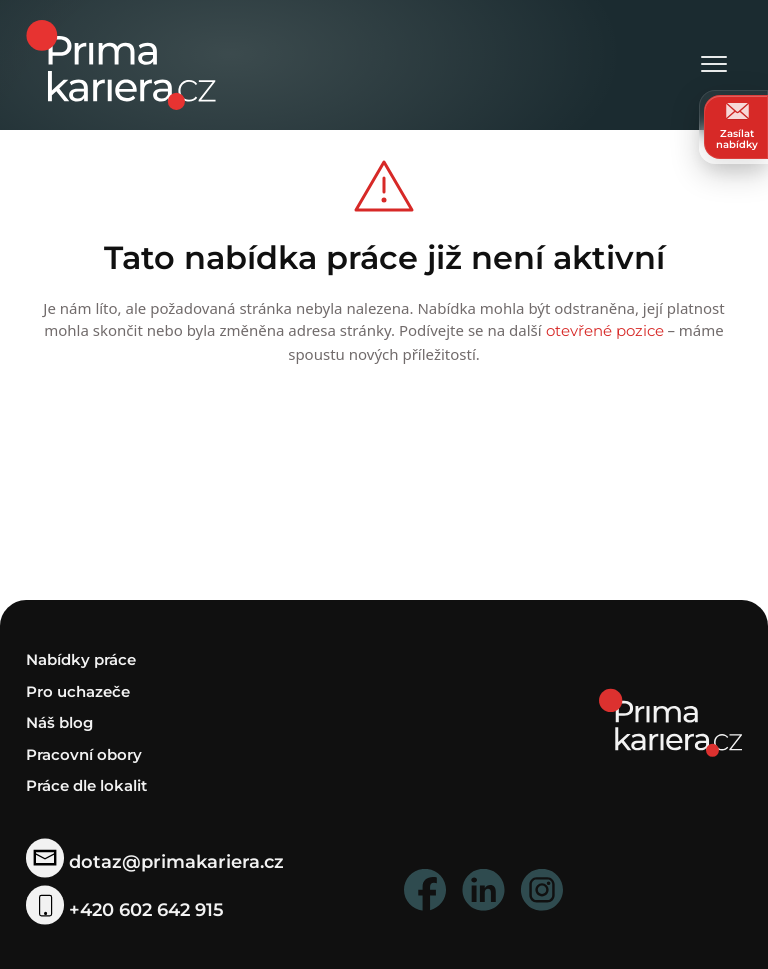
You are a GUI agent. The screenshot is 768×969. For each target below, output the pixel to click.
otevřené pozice (605, 330)
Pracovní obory (84, 754)
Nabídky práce (81, 659)
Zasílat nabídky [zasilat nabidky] (737, 126)
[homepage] (670, 721)
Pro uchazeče (78, 691)
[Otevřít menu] (714, 65)
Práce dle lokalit (86, 785)
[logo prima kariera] (121, 63)
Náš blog (59, 722)
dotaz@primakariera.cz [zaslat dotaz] (155, 862)
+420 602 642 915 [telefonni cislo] (125, 909)
